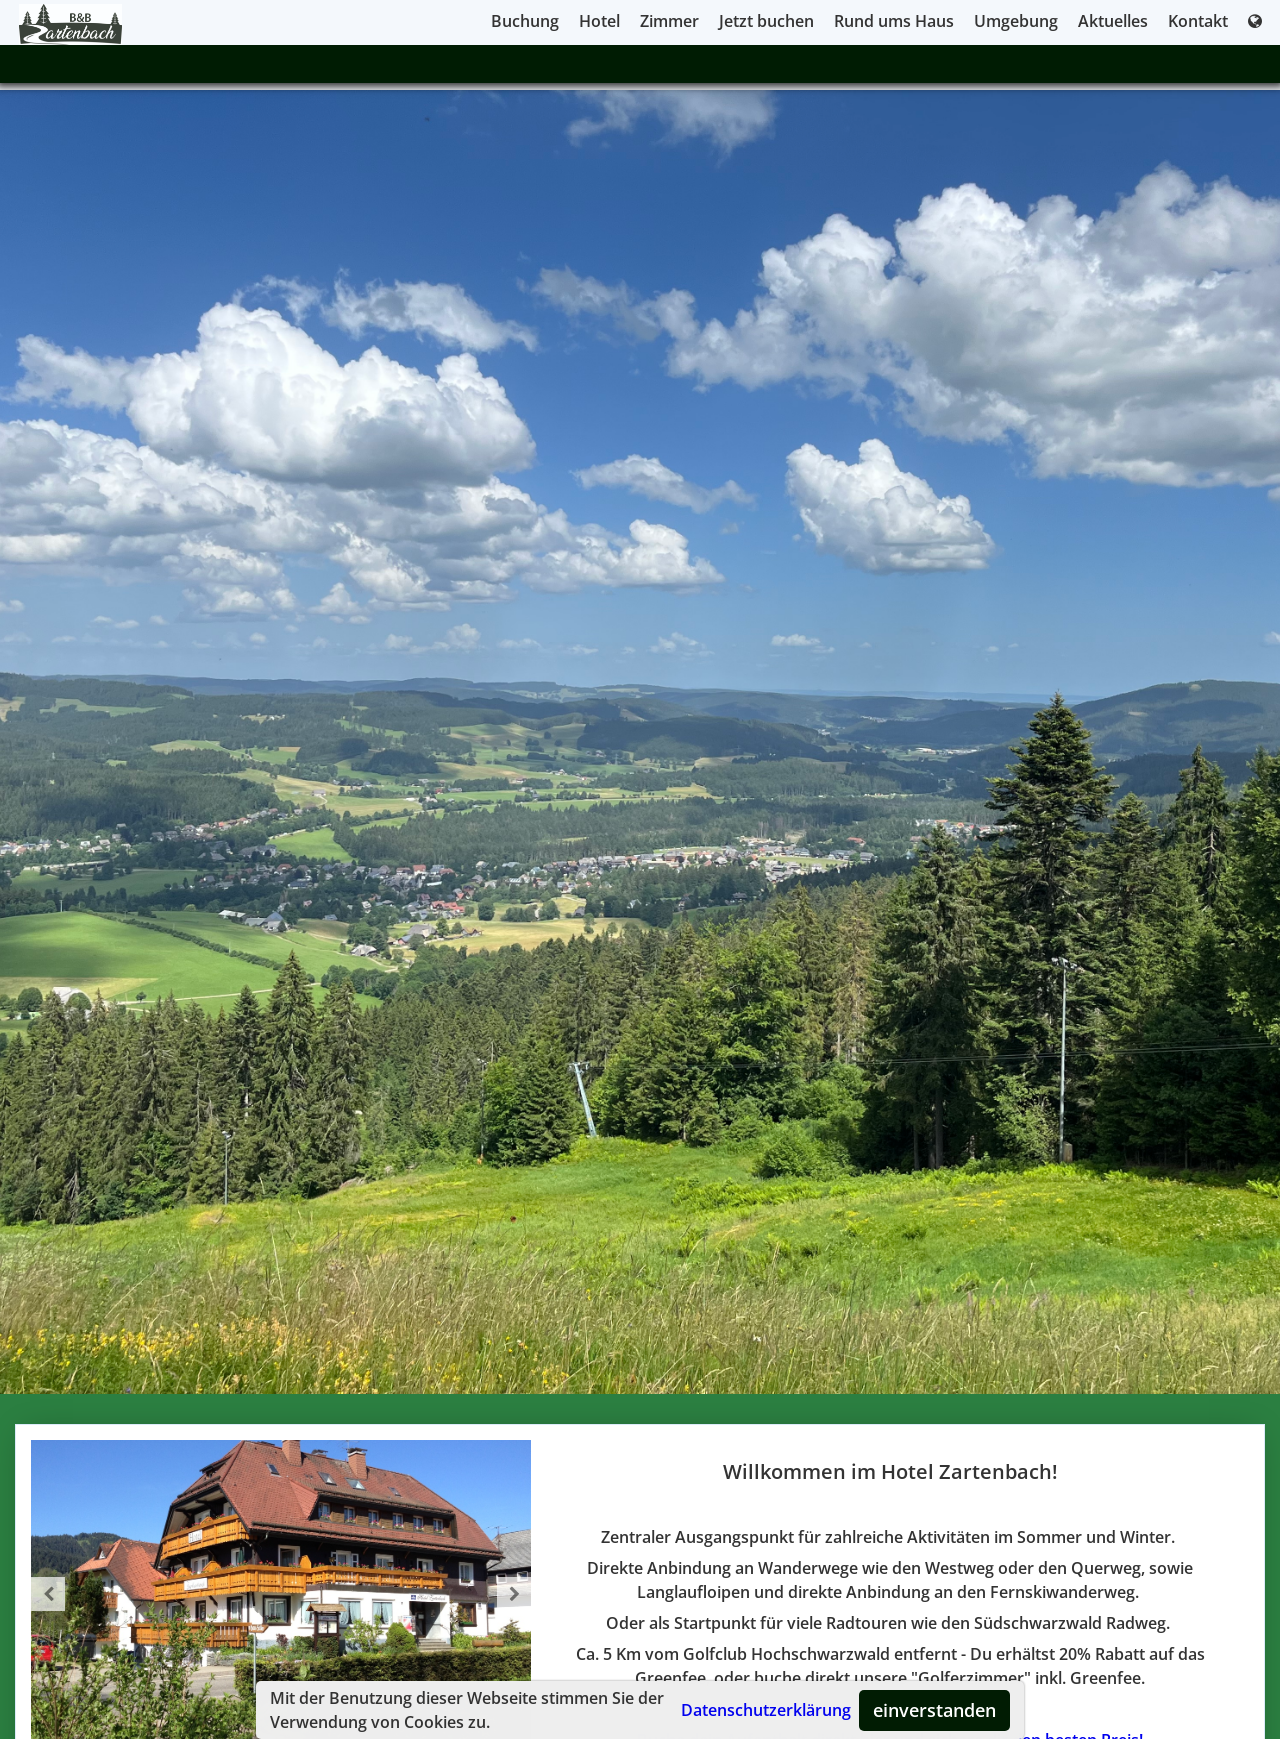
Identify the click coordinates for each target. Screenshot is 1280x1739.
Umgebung (1016, 21)
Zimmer (669, 21)
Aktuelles (1113, 21)
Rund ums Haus (894, 21)
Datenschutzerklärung (766, 1710)
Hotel (599, 21)
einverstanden (934, 1710)
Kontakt (1198, 21)
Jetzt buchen (766, 21)
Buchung (525, 21)
